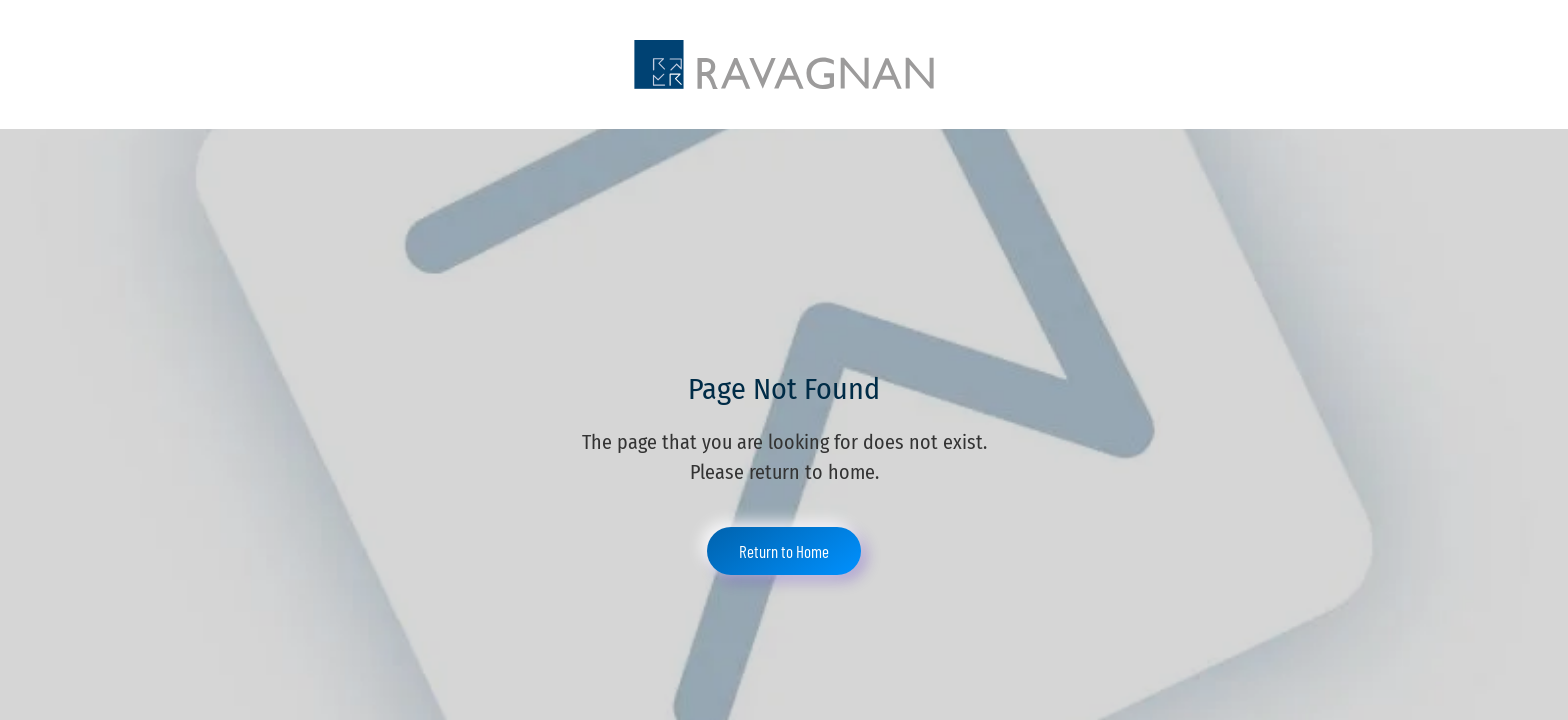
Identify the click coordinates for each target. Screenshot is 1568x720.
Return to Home (784, 551)
